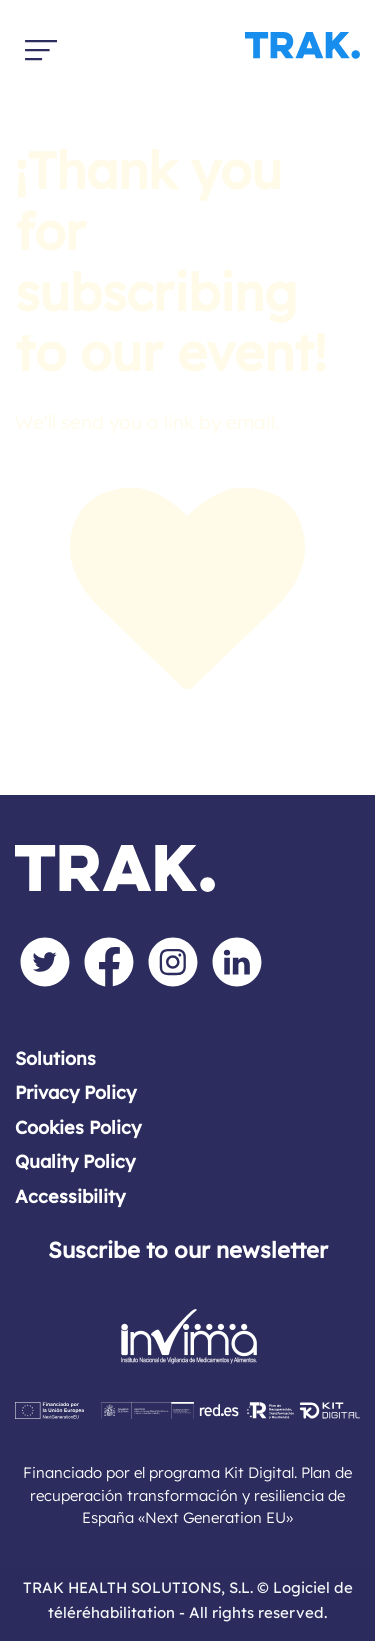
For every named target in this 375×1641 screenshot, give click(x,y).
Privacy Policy (75, 1092)
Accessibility (70, 1196)
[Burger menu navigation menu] (41, 45)
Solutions (55, 1058)
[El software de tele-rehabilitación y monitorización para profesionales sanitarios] (187, 45)
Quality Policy (75, 1161)
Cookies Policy (78, 1127)
